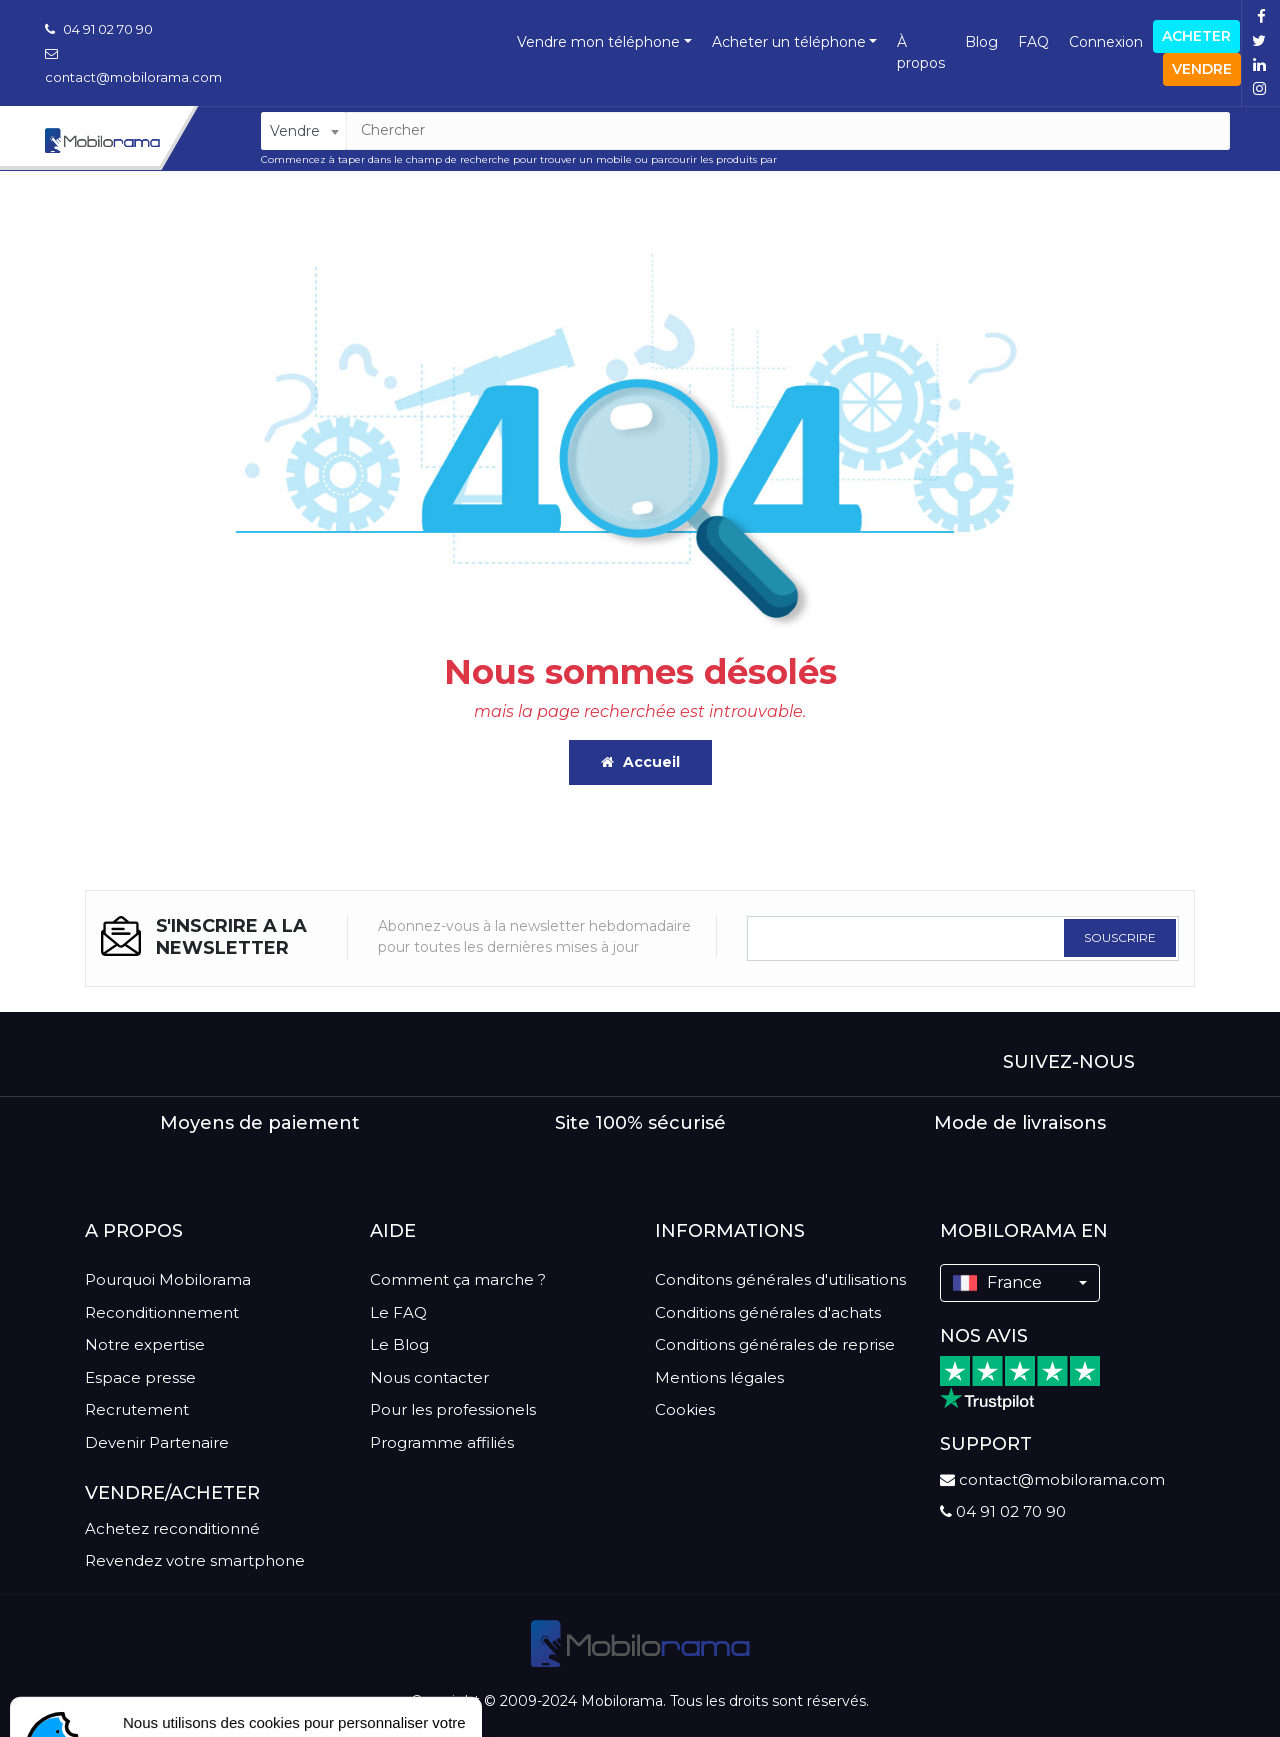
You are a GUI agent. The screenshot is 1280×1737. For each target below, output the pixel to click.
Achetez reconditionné (172, 1528)
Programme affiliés (442, 1442)
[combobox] (303, 131)
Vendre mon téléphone (598, 42)
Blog (981, 42)
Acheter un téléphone (789, 42)
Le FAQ (398, 1312)
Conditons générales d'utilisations (780, 1279)
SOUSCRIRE (1120, 937)
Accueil (640, 762)
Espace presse (140, 1377)
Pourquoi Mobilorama (168, 1279)
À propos (921, 52)
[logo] (640, 1643)
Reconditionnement (162, 1312)
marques (802, 159)
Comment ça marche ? (458, 1279)
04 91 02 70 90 (99, 29)
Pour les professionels (453, 1409)
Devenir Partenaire (157, 1442)
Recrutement (137, 1409)
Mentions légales (719, 1377)
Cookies (685, 1409)
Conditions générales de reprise (775, 1344)
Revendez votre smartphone (195, 1560)
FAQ (1033, 42)
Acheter (1196, 36)
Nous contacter (429, 1377)
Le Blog (399, 1344)
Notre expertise (145, 1344)
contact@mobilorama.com (1052, 1479)
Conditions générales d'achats (768, 1312)
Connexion (1106, 42)
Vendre (1202, 69)
